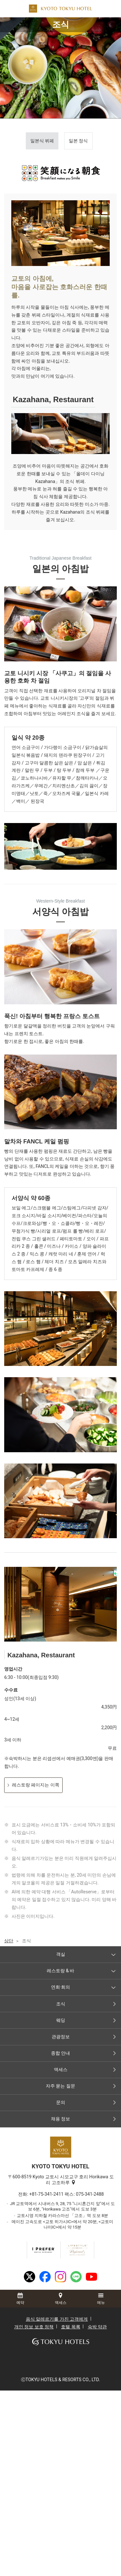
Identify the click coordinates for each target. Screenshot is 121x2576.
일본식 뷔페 (42, 140)
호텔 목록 (70, 2326)
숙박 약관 (97, 2326)
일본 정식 (78, 140)
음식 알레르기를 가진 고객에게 (57, 2319)
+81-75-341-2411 (46, 2194)
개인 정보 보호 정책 (34, 2326)
